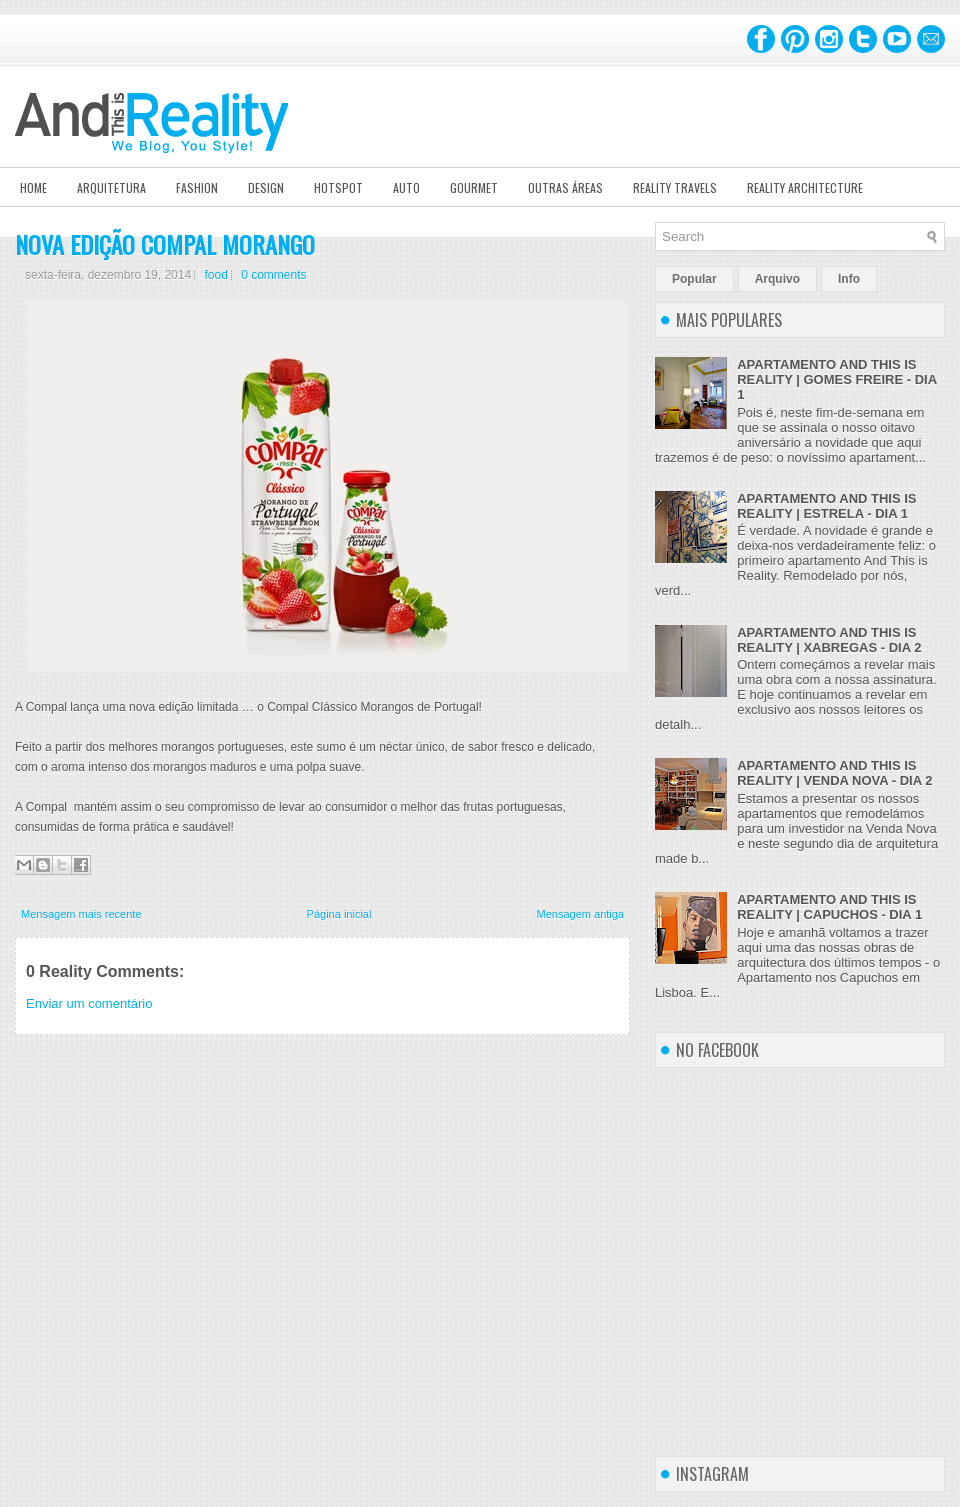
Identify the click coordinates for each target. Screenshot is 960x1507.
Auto (406, 187)
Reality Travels (675, 187)
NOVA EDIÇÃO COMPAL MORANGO (165, 244)
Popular (694, 279)
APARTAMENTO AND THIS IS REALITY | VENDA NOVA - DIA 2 (834, 773)
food (215, 275)
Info (849, 279)
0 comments (273, 275)
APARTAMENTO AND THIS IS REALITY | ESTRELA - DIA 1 (826, 506)
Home (33, 187)
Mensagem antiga (580, 914)
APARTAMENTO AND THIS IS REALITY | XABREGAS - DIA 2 (829, 640)
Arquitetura (111, 187)
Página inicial (339, 914)
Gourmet (474, 187)
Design (266, 187)
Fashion (197, 187)
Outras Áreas (565, 187)
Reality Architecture (805, 187)
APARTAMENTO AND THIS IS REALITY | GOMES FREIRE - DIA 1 (836, 379)
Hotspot (338, 187)
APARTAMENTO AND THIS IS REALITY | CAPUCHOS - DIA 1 (829, 907)
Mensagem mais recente (81, 914)
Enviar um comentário (89, 1003)
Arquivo (777, 279)
